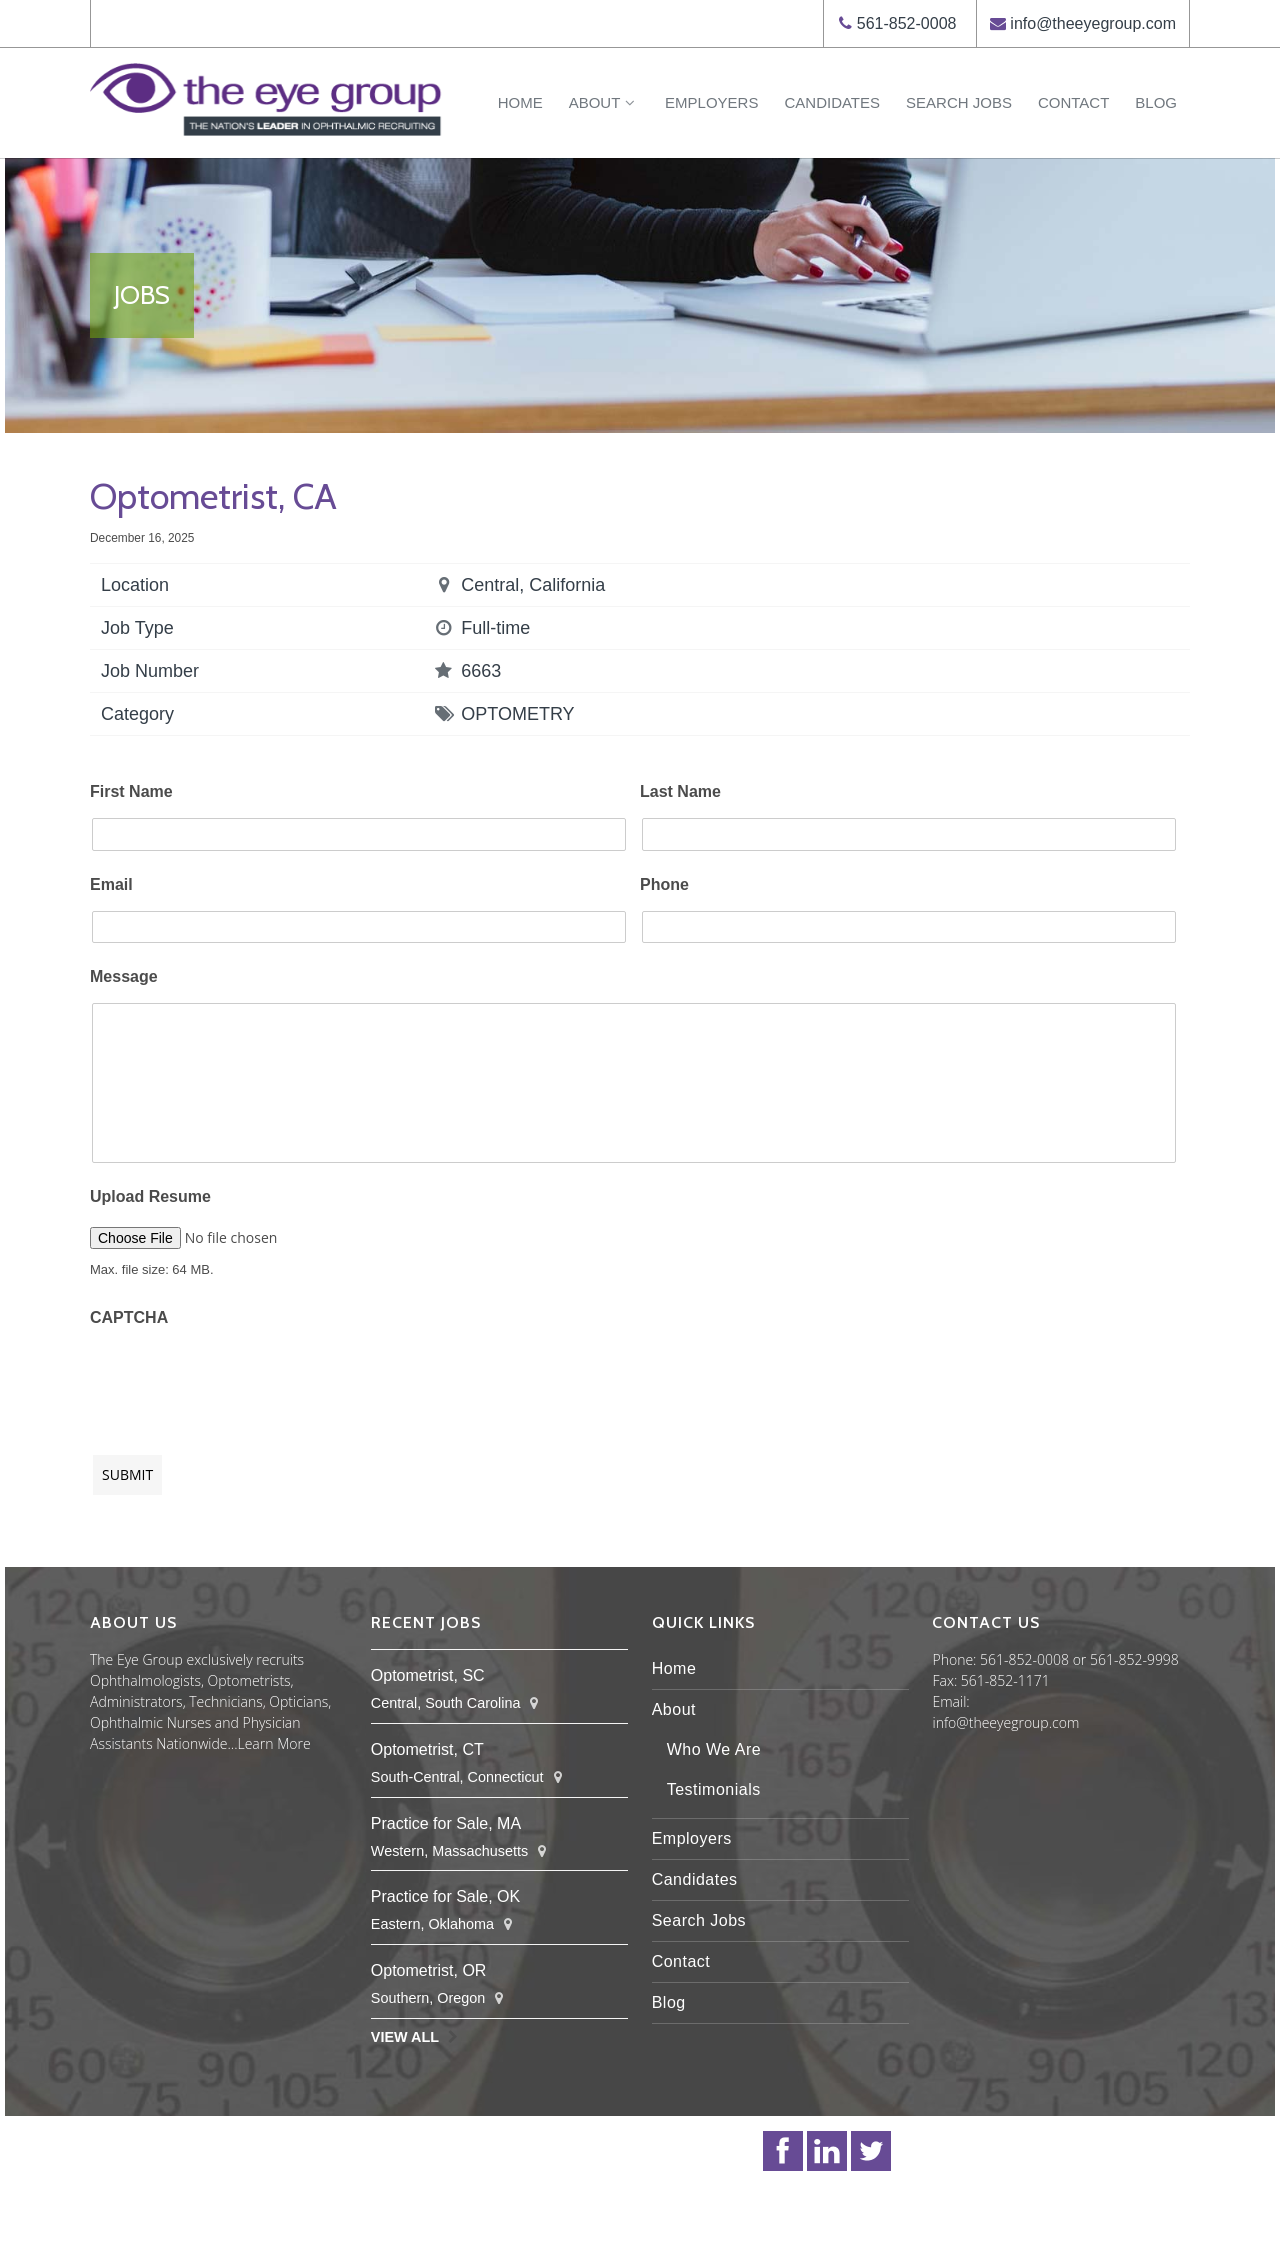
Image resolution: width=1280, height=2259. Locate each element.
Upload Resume (150, 1196)
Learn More (274, 1743)
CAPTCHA (129, 1317)
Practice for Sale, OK (445, 1896)
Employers (711, 102)
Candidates (832, 102)
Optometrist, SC (428, 1675)
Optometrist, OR (429, 1970)
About (604, 102)
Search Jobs (959, 102)
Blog (1156, 102)
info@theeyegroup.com (1093, 23)
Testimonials (714, 1789)
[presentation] (242, 1381)
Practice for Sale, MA (446, 1823)
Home (520, 102)
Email (111, 884)
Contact (1073, 102)
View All (405, 2037)
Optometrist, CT (427, 1749)
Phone (664, 884)
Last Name (680, 791)
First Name (131, 791)
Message (124, 976)
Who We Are (714, 1749)
